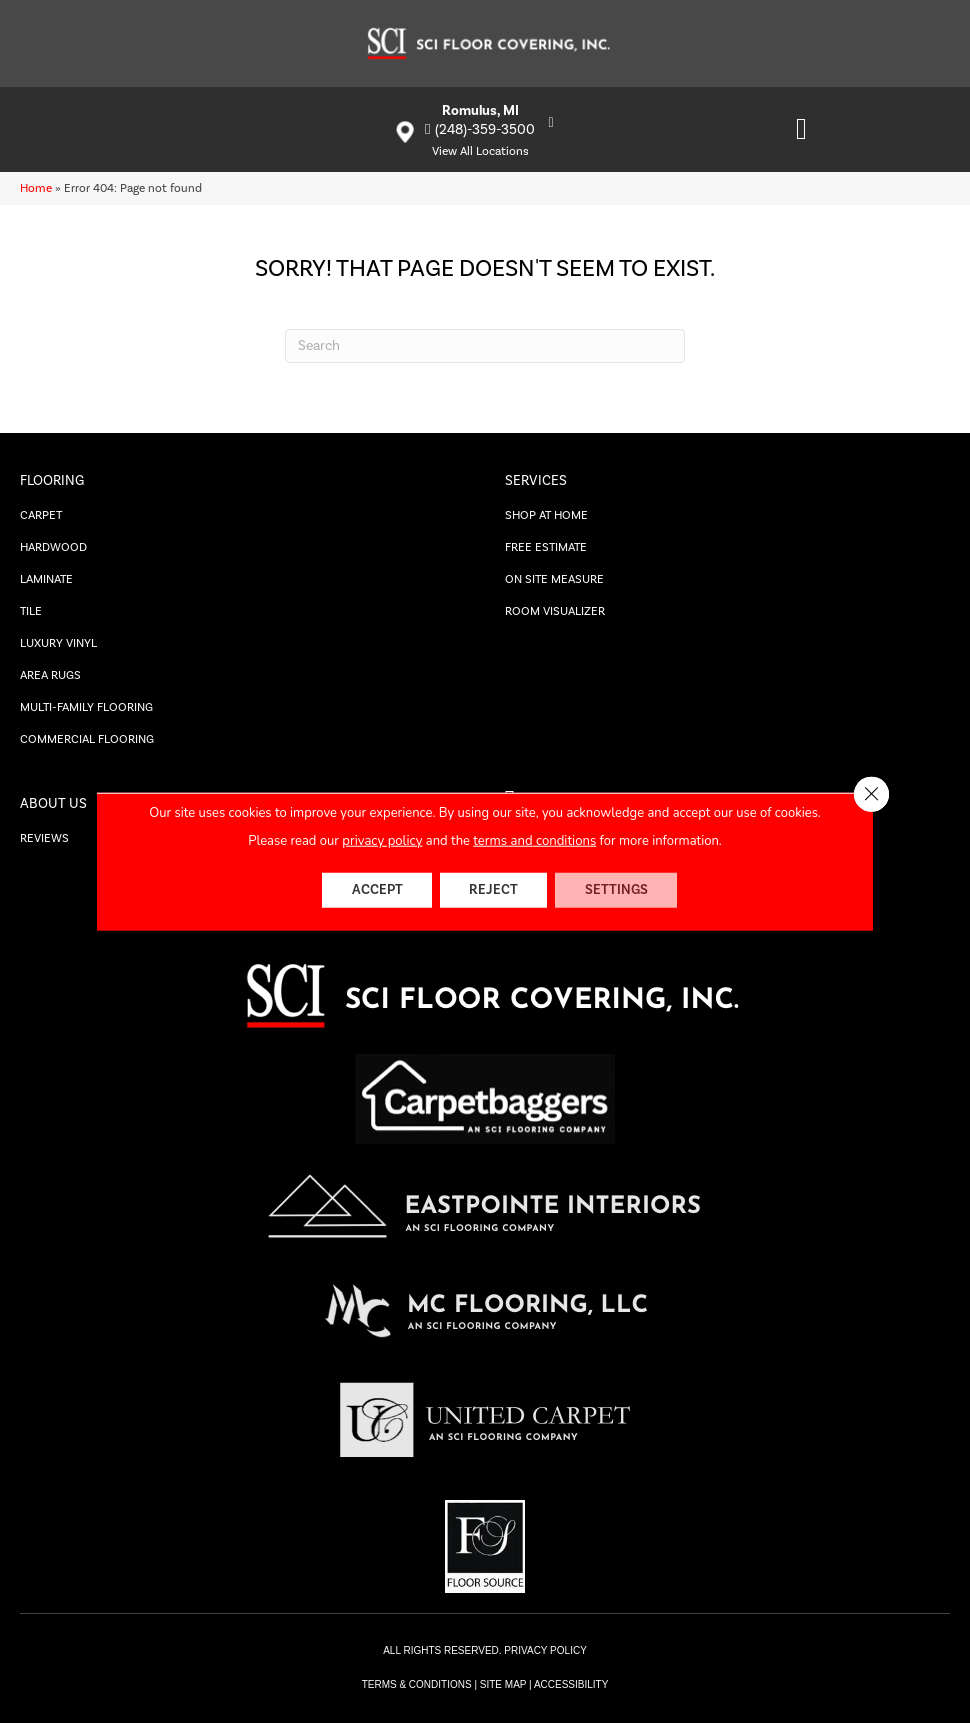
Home (36, 188)
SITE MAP (503, 1684)
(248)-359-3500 (485, 130)
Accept (375, 890)
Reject (493, 890)
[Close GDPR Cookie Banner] (871, 794)
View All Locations (480, 151)
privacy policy (382, 840)
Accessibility (571, 1684)
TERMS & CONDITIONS (417, 1684)
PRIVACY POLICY (545, 1650)
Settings (617, 890)
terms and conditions (535, 840)
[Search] (485, 346)
